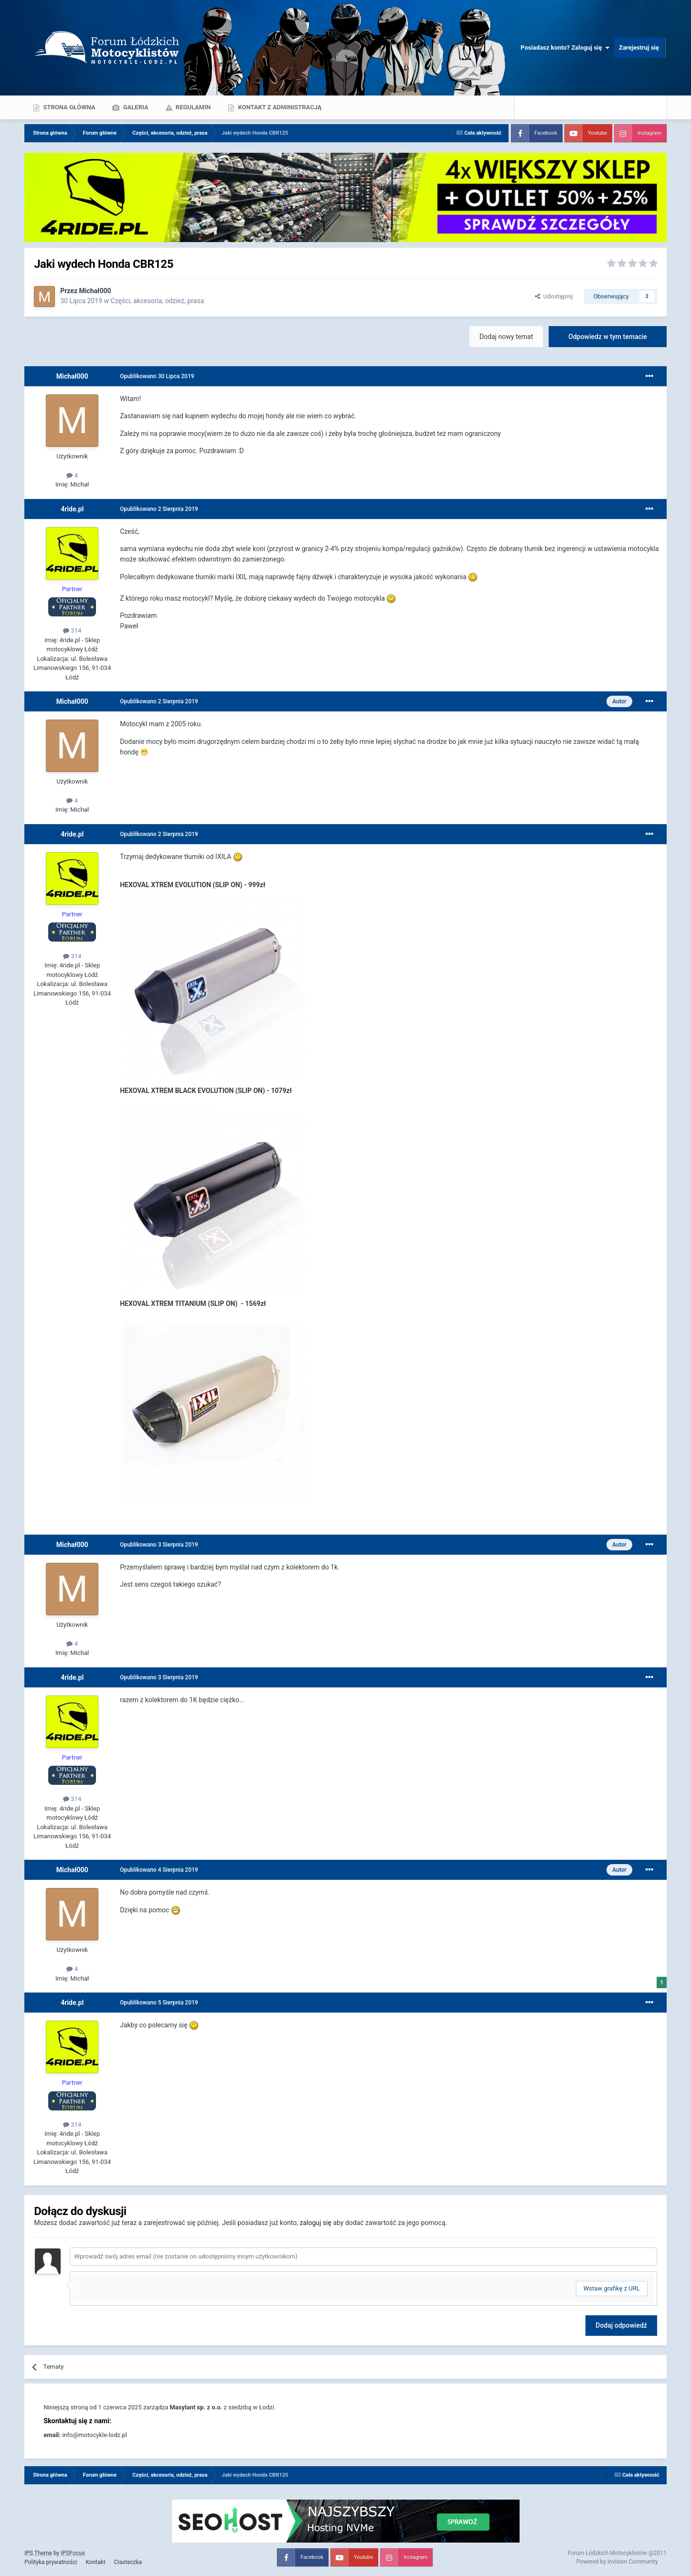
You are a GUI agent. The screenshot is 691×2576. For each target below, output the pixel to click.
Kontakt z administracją (278, 107)
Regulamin (192, 107)
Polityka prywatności (50, 2562)
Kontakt (95, 2562)
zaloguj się (315, 2222)
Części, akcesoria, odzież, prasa (157, 301)
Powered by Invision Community (617, 2561)
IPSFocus (73, 2553)
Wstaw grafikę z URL (612, 2288)
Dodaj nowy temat (506, 336)
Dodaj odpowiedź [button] (621, 2325)
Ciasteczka (128, 2562)
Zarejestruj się (639, 47)
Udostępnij (554, 296)
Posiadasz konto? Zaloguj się (565, 48)
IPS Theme (38, 2553)
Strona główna (68, 107)
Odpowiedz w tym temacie (607, 336)
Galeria (134, 107)
